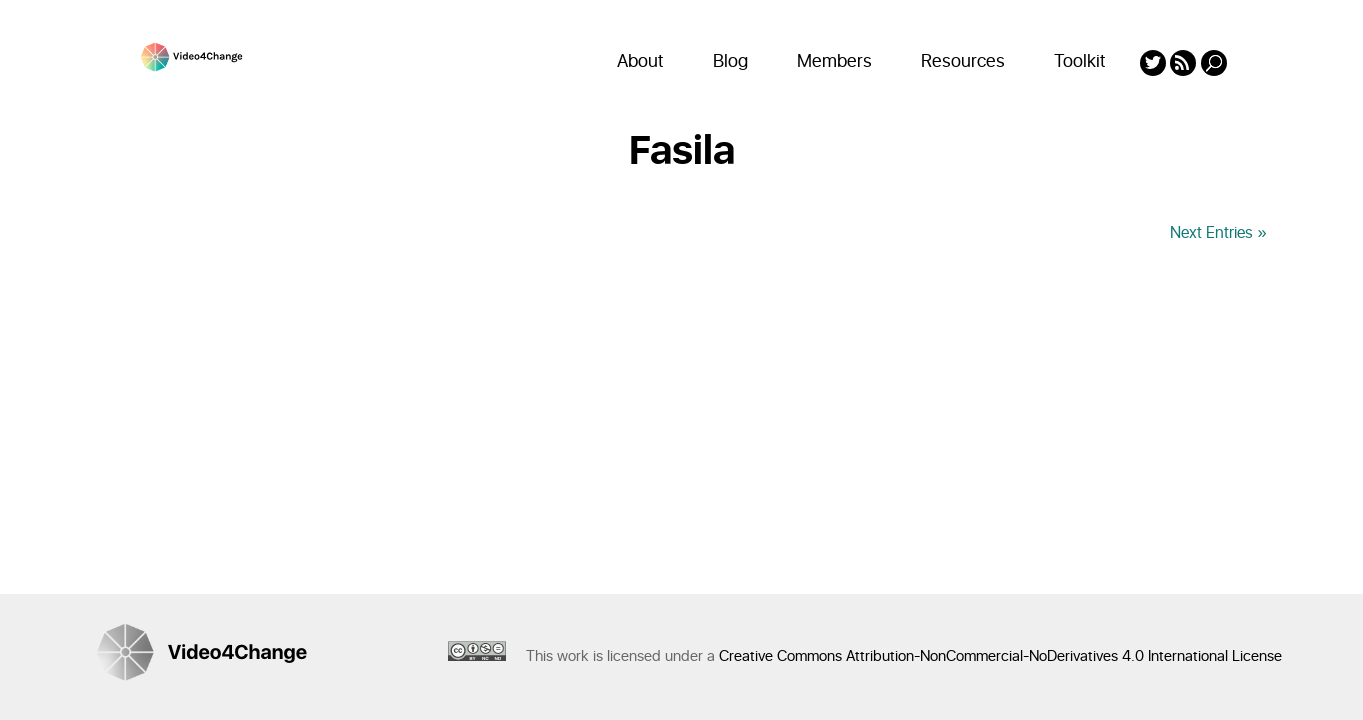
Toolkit (1080, 61)
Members (834, 61)
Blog (730, 61)
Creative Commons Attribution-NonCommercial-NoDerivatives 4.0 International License (1000, 656)
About (640, 61)
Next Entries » (1218, 233)
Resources (963, 61)
